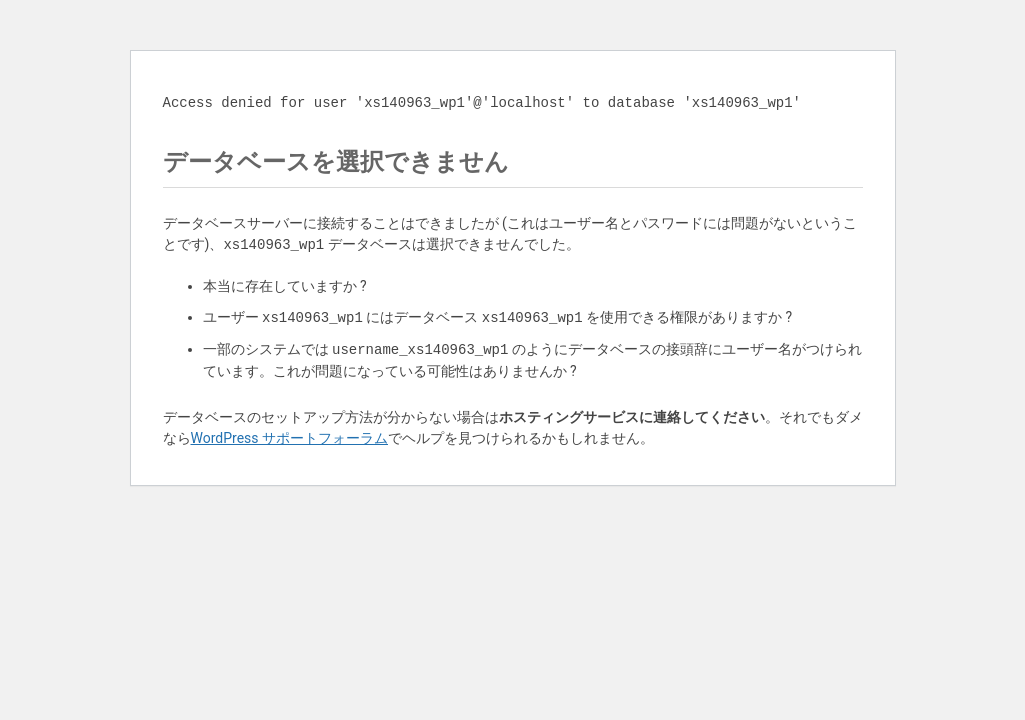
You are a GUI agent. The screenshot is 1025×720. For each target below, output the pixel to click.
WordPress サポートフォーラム (290, 438)
